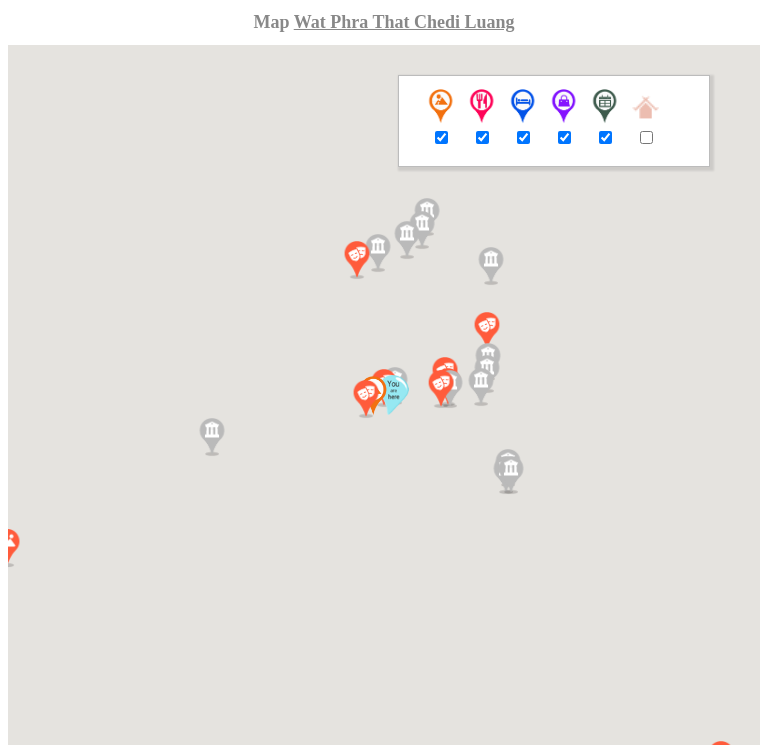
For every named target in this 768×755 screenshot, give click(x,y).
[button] (366, 399)
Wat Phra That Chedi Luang (404, 22)
